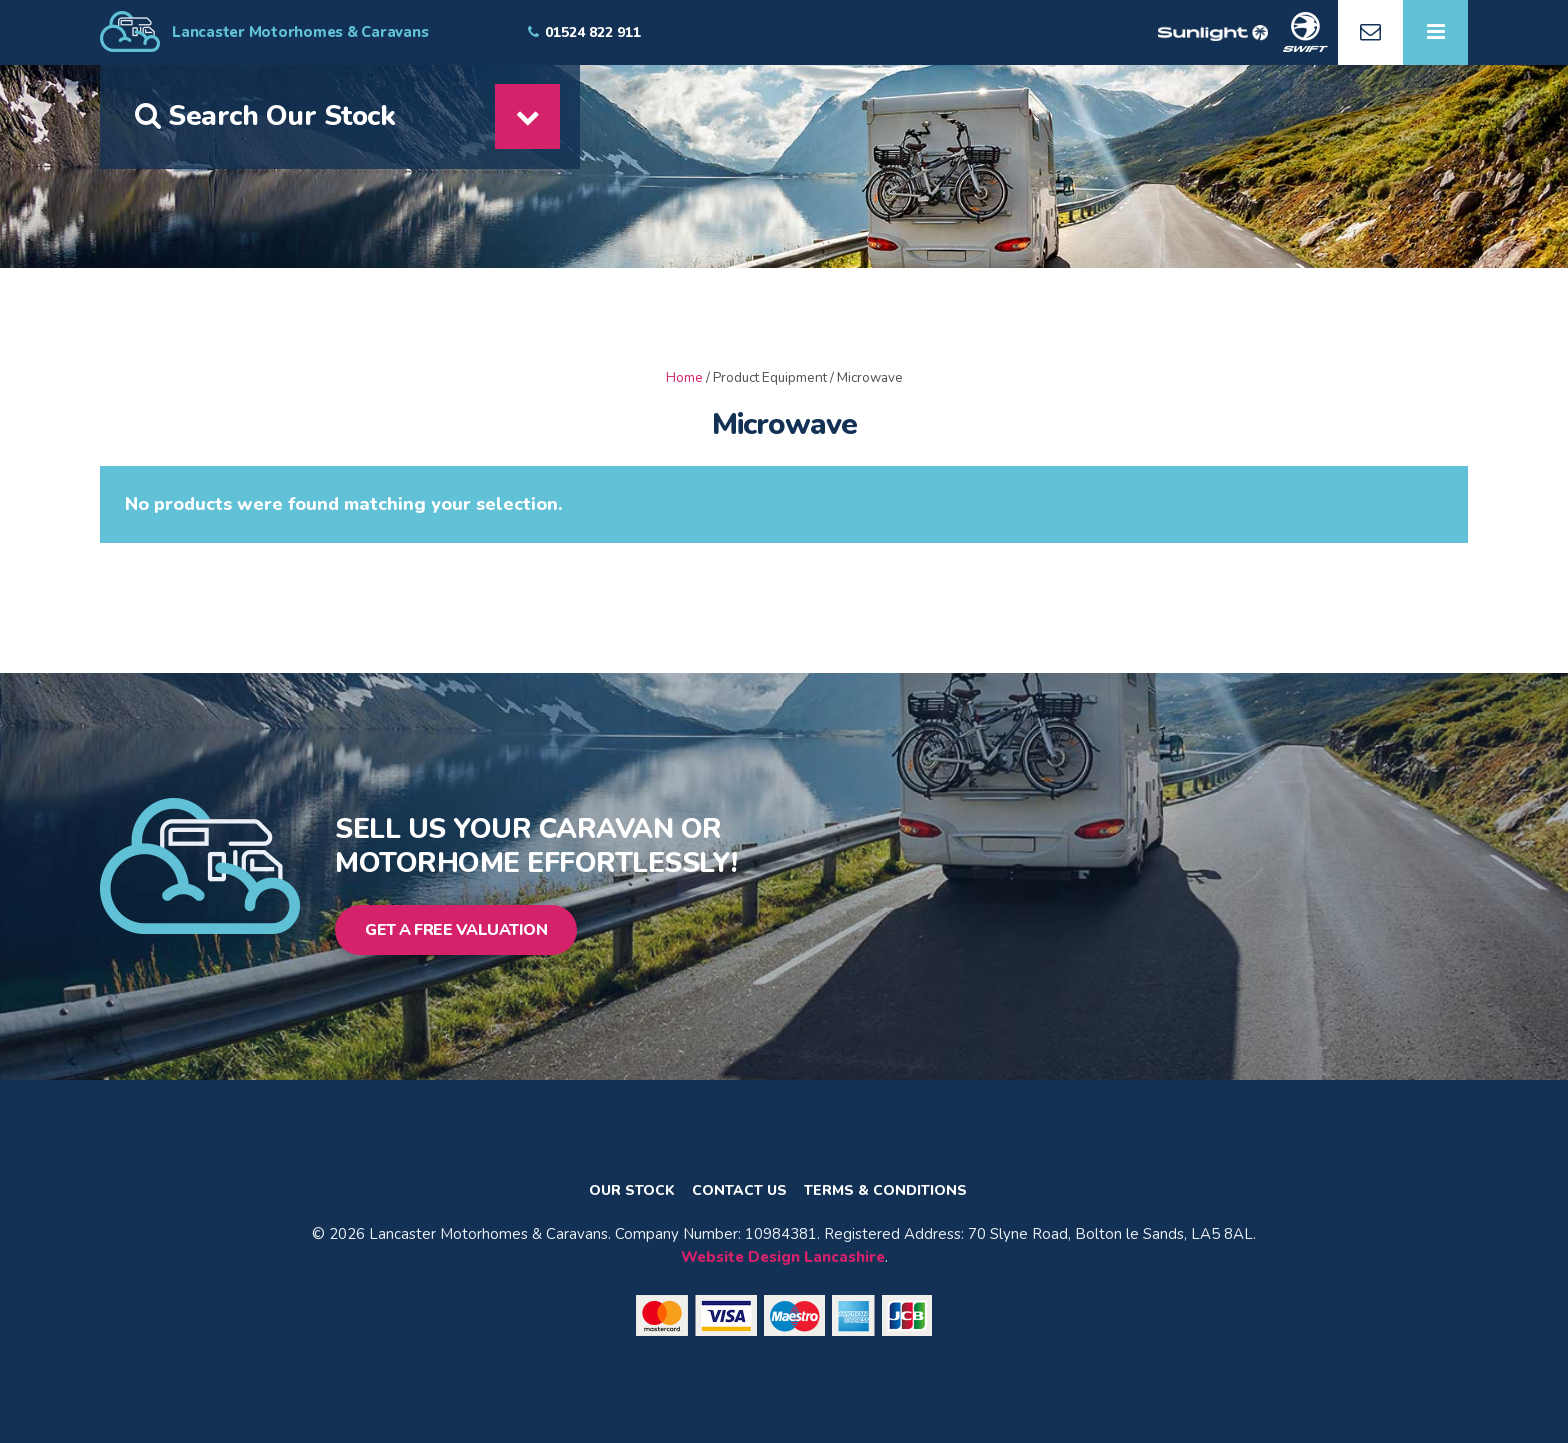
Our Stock (632, 1191)
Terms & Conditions (885, 1191)
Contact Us (739, 1191)
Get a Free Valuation (456, 930)
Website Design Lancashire (783, 1257)
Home (684, 377)
